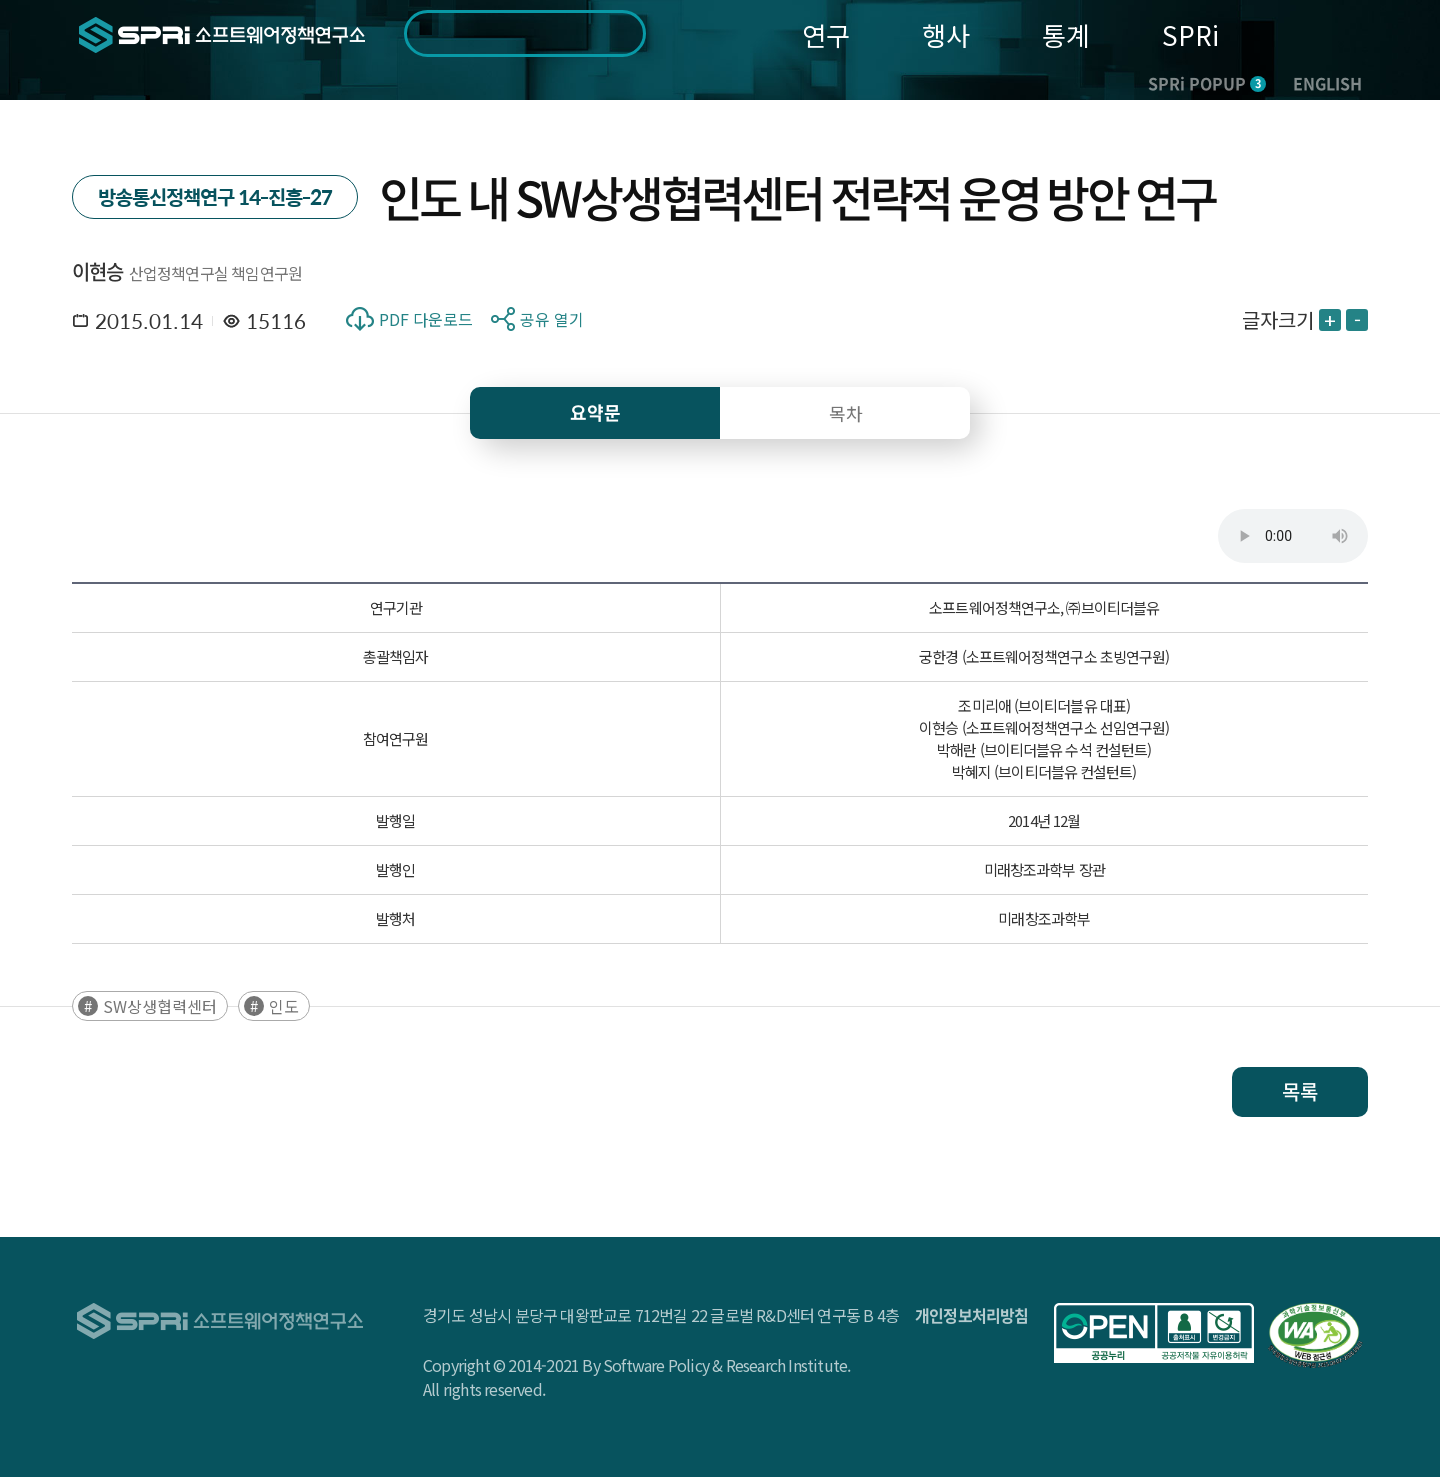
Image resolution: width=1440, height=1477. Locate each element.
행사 (946, 34)
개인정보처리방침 (972, 1315)
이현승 (98, 271)
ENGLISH (1327, 83)
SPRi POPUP (1207, 83)
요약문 (595, 412)
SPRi (1190, 34)
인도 (284, 1006)
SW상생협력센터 (160, 1006)
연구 (826, 34)
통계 (1066, 34)
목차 (846, 413)
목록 (1300, 1091)
